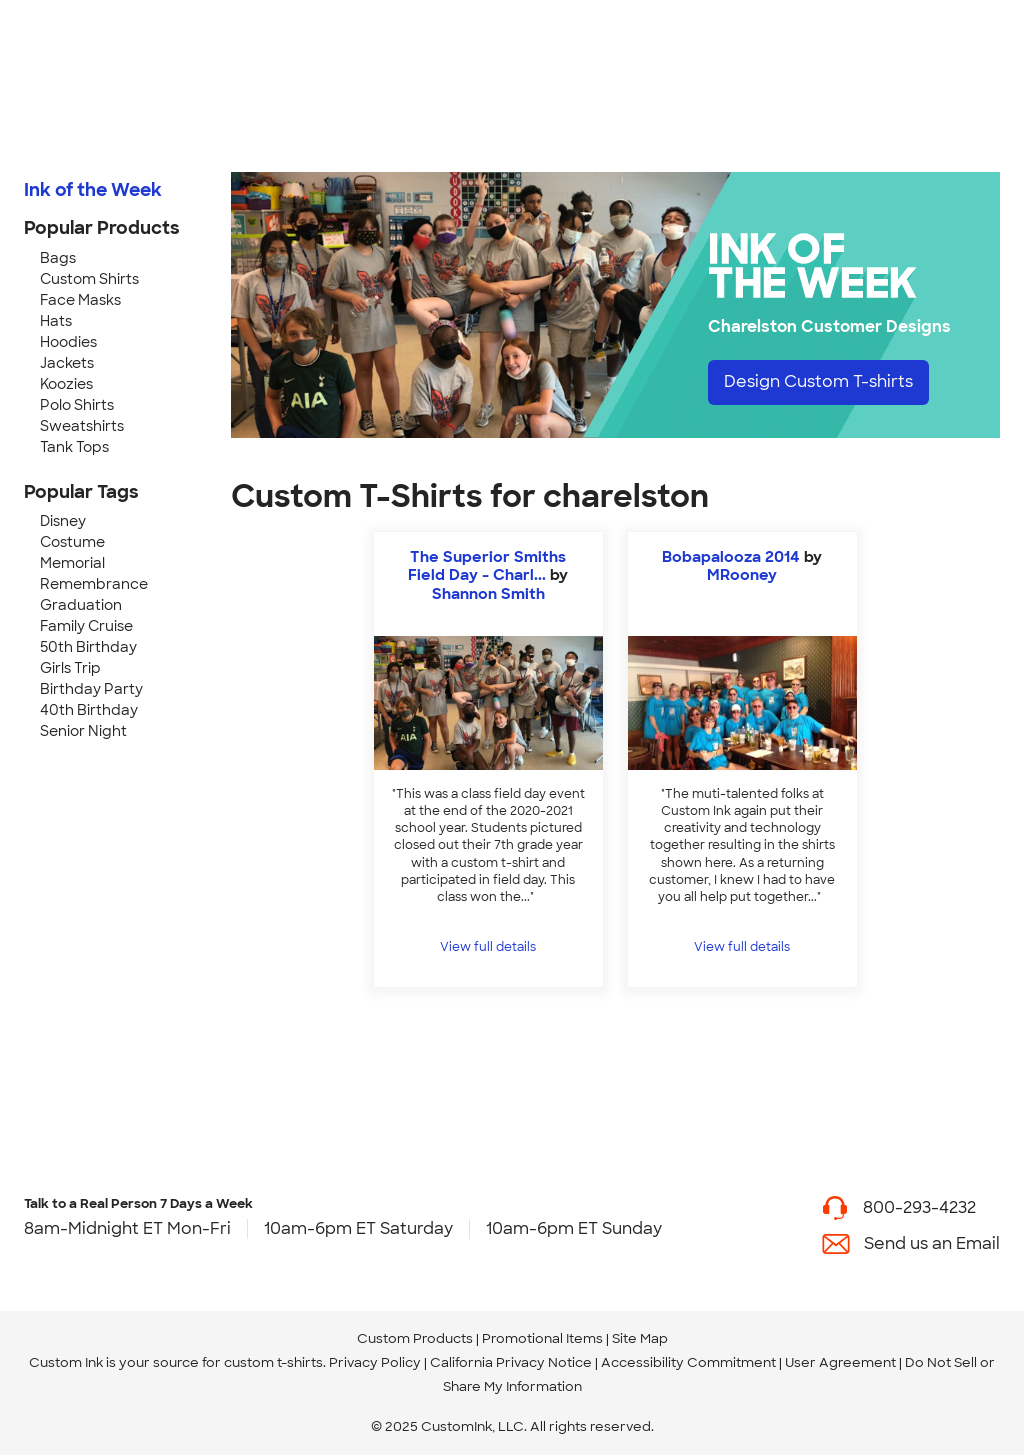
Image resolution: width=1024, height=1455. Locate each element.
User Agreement (840, 1362)
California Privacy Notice (511, 1362)
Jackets (67, 363)
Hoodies (68, 342)
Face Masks (80, 300)
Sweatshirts (82, 426)
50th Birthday (88, 647)
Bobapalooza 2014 (731, 557)
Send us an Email (932, 1243)
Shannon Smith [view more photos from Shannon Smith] (488, 594)
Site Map (640, 1338)
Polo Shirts (77, 405)
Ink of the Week (93, 190)
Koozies (66, 384)
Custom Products (415, 1338)
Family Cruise (86, 626)
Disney (63, 521)
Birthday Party (91, 689)
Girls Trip (70, 668)
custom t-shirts (273, 1362)
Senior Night (83, 731)
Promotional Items (542, 1338)
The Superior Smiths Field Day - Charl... (487, 566)
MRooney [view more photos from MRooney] (742, 575)
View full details (488, 947)
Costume (72, 542)
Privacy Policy (375, 1362)
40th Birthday (89, 710)
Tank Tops (74, 447)
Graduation (81, 605)
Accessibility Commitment (688, 1362)
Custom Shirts (89, 279)
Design (818, 381)
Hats (56, 321)
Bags (58, 258)
